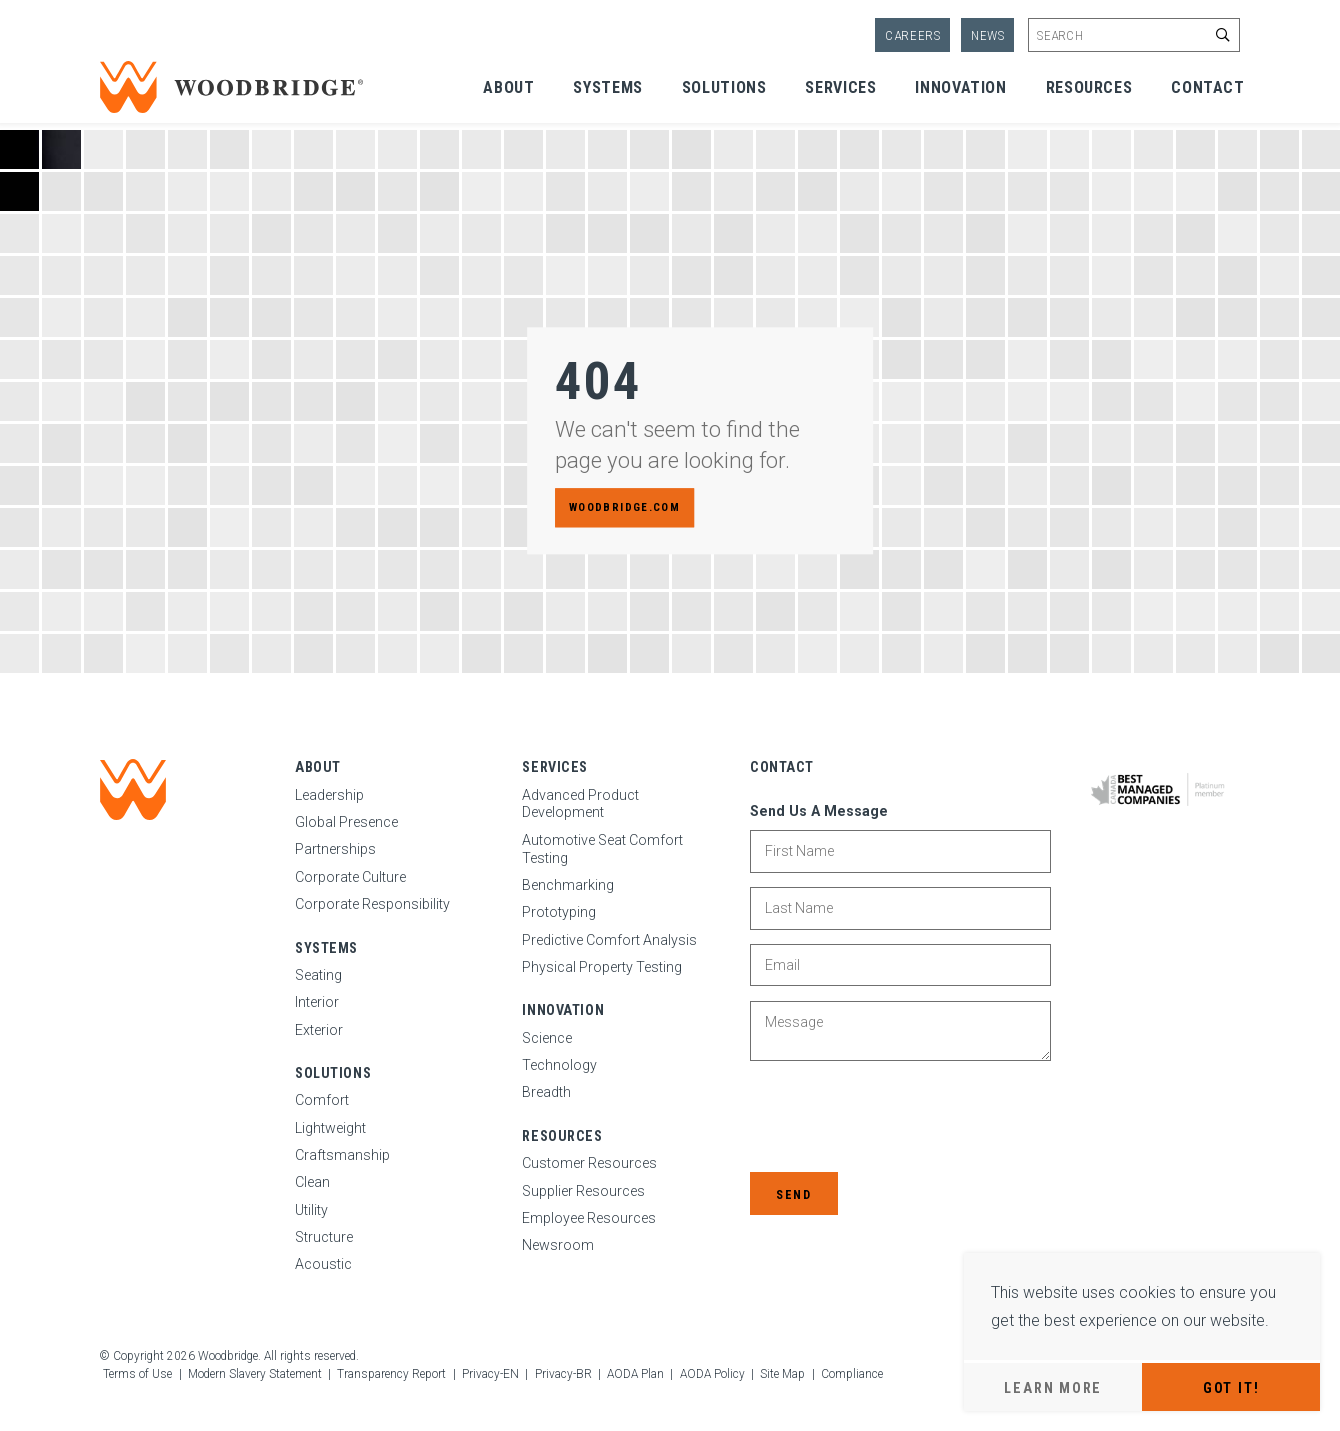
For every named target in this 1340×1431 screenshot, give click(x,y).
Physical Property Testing (602, 967)
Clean (312, 1182)
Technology (559, 1065)
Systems (607, 87)
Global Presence (346, 822)
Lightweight (330, 1128)
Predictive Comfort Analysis (609, 940)
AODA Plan (635, 1374)
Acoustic (323, 1264)
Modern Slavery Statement (255, 1374)
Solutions (724, 87)
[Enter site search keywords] (1134, 35)
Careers (913, 35)
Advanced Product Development (580, 804)
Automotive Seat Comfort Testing (602, 849)
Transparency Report (391, 1374)
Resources (1089, 87)
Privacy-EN (490, 1374)
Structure (324, 1237)
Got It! (1231, 1388)
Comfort (322, 1100)
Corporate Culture (350, 877)
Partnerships (335, 849)
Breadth (546, 1092)
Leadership (329, 795)
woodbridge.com (624, 507)
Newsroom (558, 1245)
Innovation (960, 87)
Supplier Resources (583, 1191)
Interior (317, 1002)
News (988, 35)
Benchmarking (568, 885)
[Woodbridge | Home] (133, 789)
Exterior (319, 1030)
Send (793, 1194)
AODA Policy (712, 1374)
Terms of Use (137, 1374)
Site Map (782, 1374)
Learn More (1053, 1388)
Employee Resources (589, 1218)
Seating (318, 975)
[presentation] (902, 1119)
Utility (311, 1210)
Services (840, 87)
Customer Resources (589, 1163)
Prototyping (559, 912)
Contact (1207, 87)
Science (547, 1038)
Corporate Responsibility (372, 904)
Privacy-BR (563, 1374)
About (508, 87)
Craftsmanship (342, 1155)
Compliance (852, 1374)
